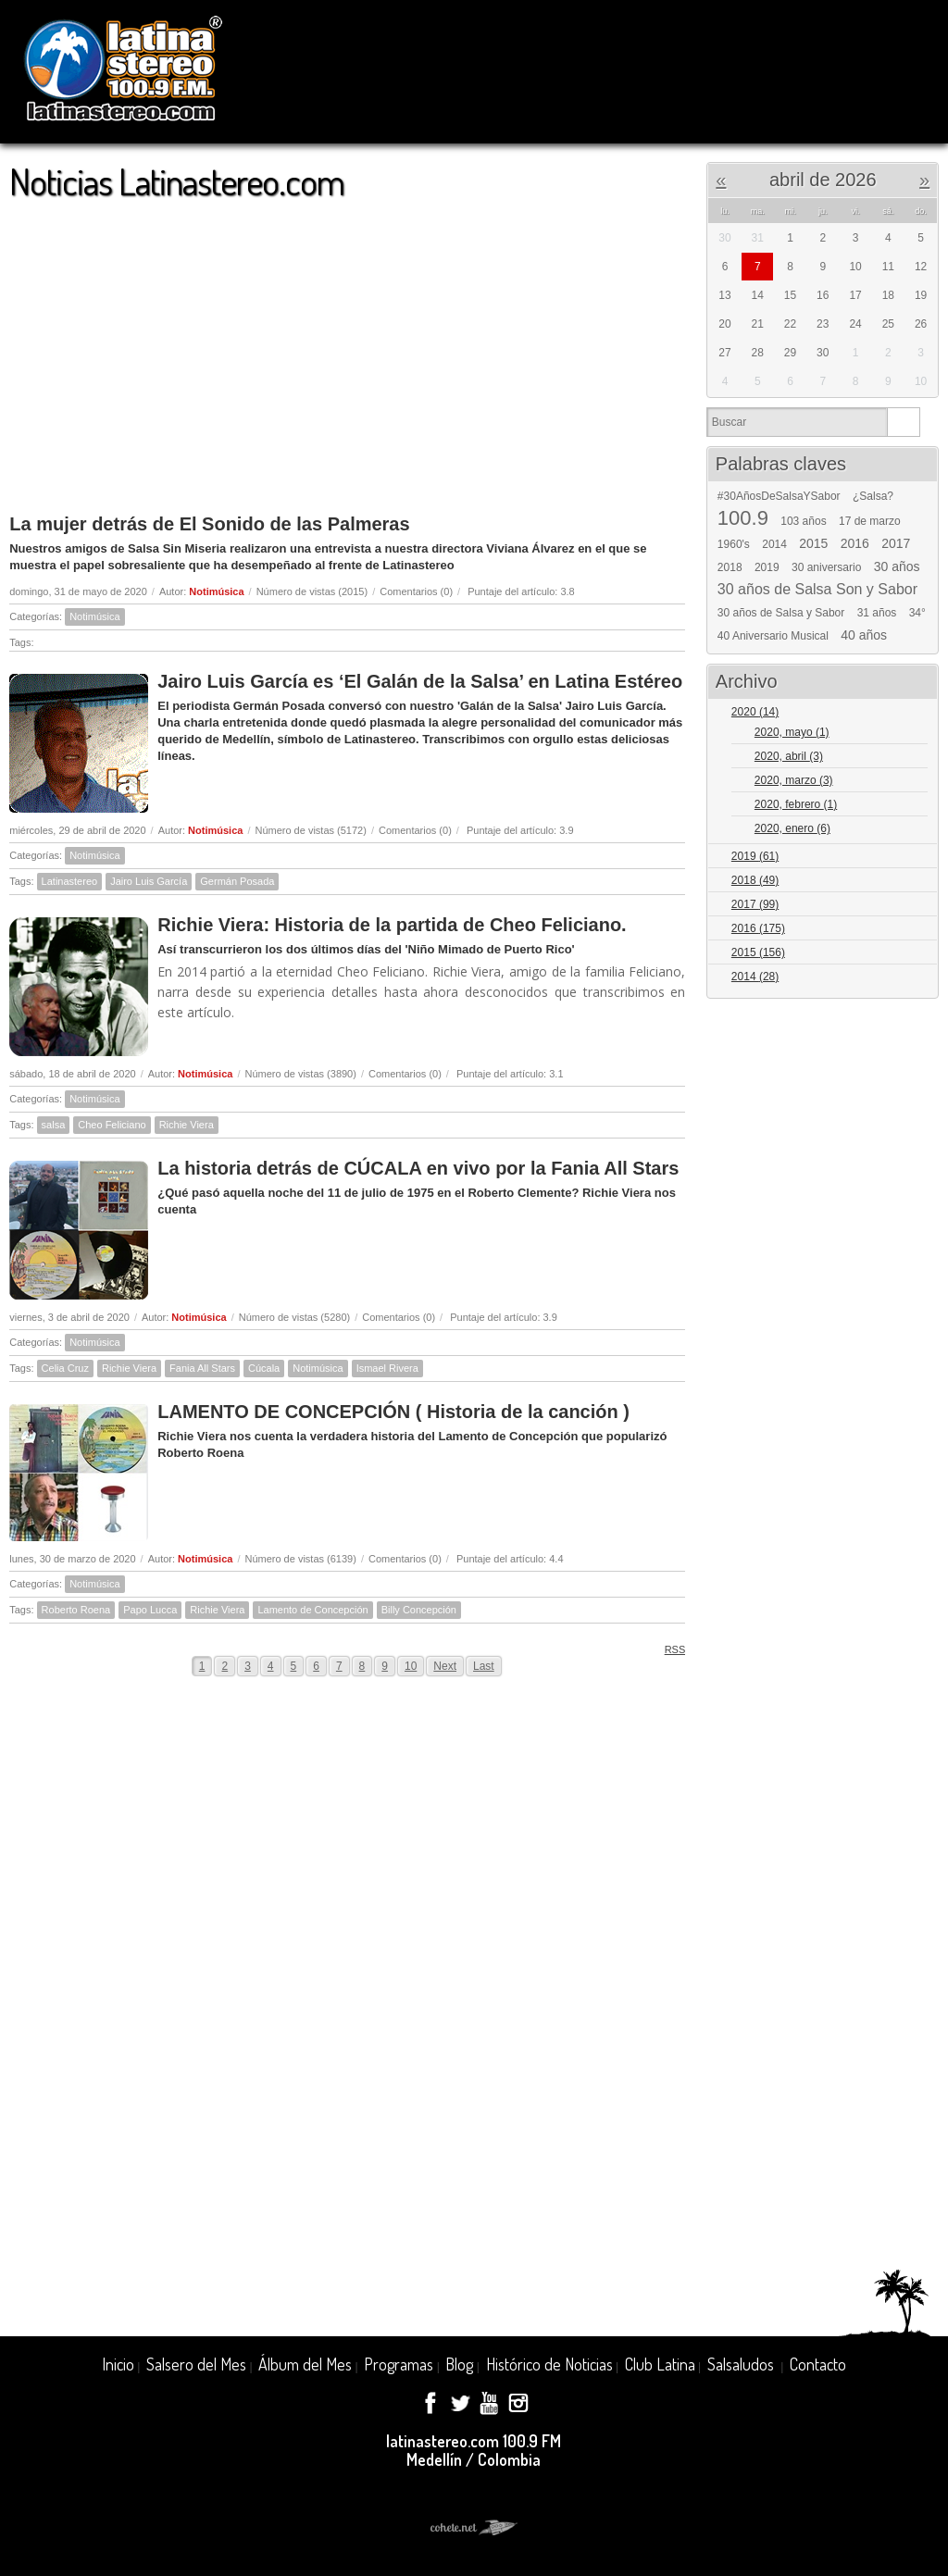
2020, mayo (792, 732)
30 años (897, 566)
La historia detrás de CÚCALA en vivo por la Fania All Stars (418, 1168)
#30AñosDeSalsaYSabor (779, 496)
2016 (855, 543)
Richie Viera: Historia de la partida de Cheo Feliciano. (391, 925)
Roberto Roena (76, 1609)
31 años (877, 612)
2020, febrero (796, 804)
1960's (733, 544)
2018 (729, 567)
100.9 (742, 518)
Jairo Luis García (148, 881)
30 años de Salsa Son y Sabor (817, 589)
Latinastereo (70, 881)
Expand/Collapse (916, 713)
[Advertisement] (347, 348)
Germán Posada (237, 881)
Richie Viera (186, 1124)
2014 (774, 544)
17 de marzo (870, 521)
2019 (767, 567)
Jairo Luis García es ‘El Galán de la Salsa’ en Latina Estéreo (419, 681)
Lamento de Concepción (312, 1609)
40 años (864, 635)
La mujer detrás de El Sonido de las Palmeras (209, 524)
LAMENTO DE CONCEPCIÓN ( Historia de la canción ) (393, 1411)
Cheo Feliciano (111, 1124)
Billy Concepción (418, 1609)
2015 (813, 543)
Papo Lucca (150, 1609)
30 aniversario (826, 567)
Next (444, 1666)
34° (917, 612)
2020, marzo (794, 780)
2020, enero (792, 828)
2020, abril (789, 756)
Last (483, 1666)
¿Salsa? (873, 496)
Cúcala (264, 1368)
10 (411, 1666)
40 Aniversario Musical (773, 635)
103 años (803, 521)
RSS (669, 1649)
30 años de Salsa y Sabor (780, 612)
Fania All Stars (202, 1368)
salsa (54, 1124)
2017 (895, 543)
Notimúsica (216, 591)
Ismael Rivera (387, 1368)
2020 (755, 711)
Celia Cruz (65, 1368)
